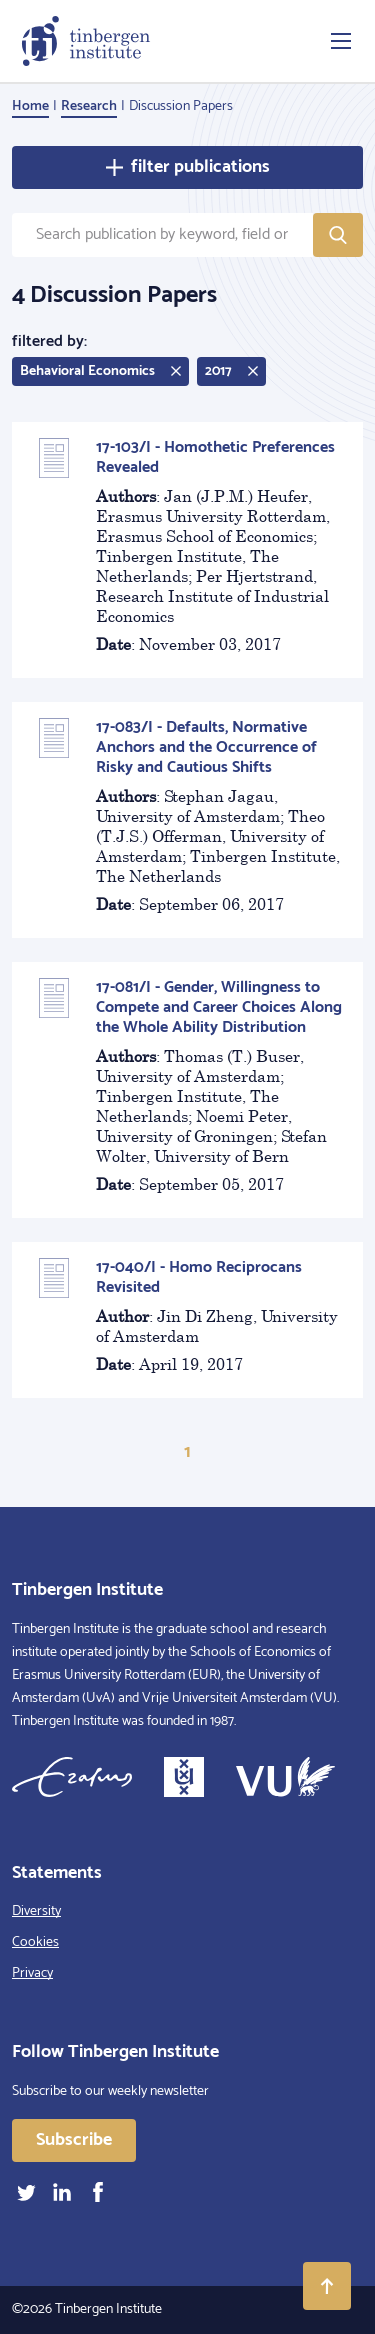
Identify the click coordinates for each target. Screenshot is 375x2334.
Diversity (36, 1911)
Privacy (32, 1973)
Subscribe (74, 2140)
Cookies (35, 1942)
